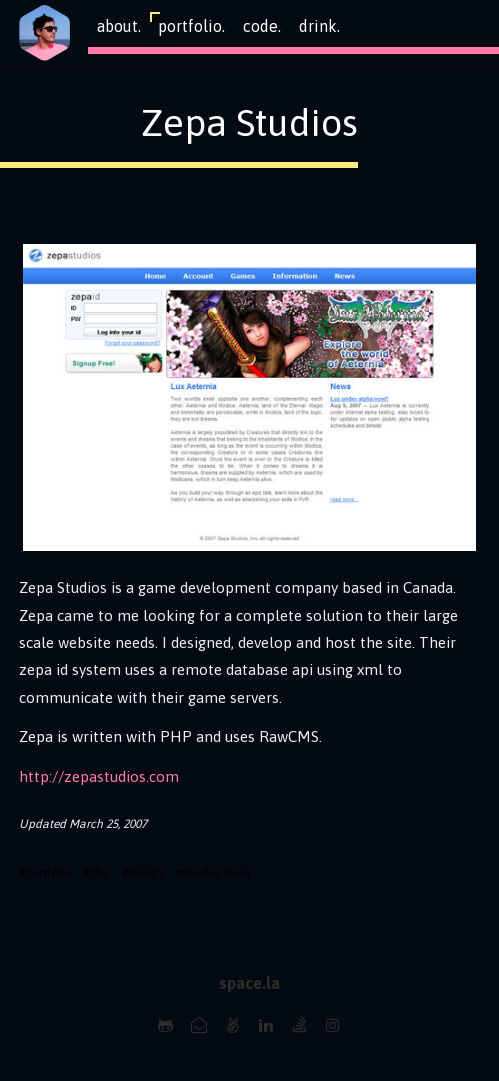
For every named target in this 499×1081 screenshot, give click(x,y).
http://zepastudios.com (99, 776)
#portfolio (45, 873)
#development (213, 873)
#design (142, 873)
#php (96, 873)
